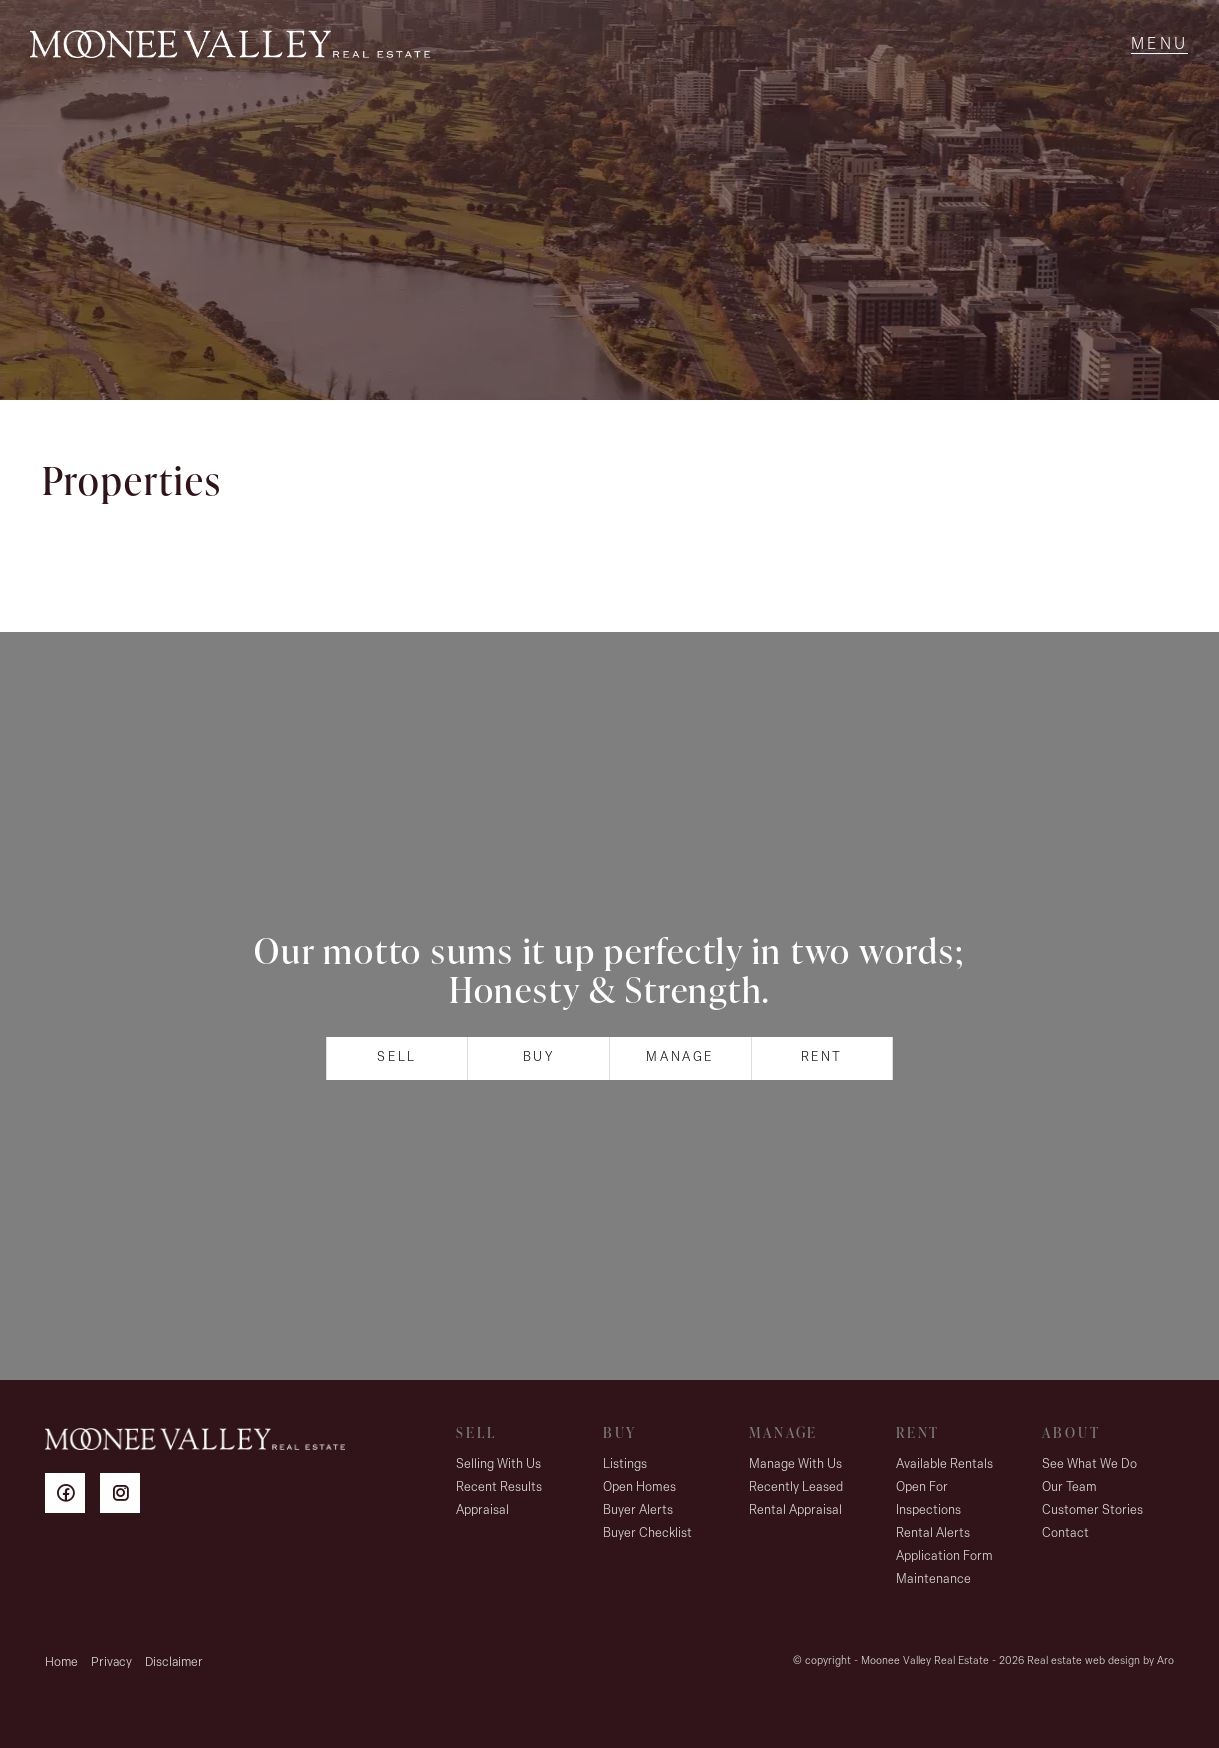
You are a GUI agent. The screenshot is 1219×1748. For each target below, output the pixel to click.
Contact (1065, 1533)
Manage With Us (795, 1464)
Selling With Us (498, 1464)
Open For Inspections (928, 1499)
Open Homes (639, 1487)
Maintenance (933, 1579)
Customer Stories (1092, 1510)
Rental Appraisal (795, 1510)
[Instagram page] (125, 1496)
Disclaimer (174, 1662)
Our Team (1069, 1487)
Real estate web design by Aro (1100, 1661)
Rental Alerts (933, 1533)
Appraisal (482, 1510)
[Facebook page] (72, 1496)
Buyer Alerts (638, 1510)
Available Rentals (944, 1464)
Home (61, 1662)
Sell (396, 1057)
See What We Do (1089, 1464)
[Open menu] (1159, 45)
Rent (822, 1057)
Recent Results (499, 1487)
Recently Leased (796, 1487)
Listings (625, 1464)
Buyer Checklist (647, 1533)
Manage (680, 1057)
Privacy (111, 1662)
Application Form (944, 1556)
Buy (539, 1057)
